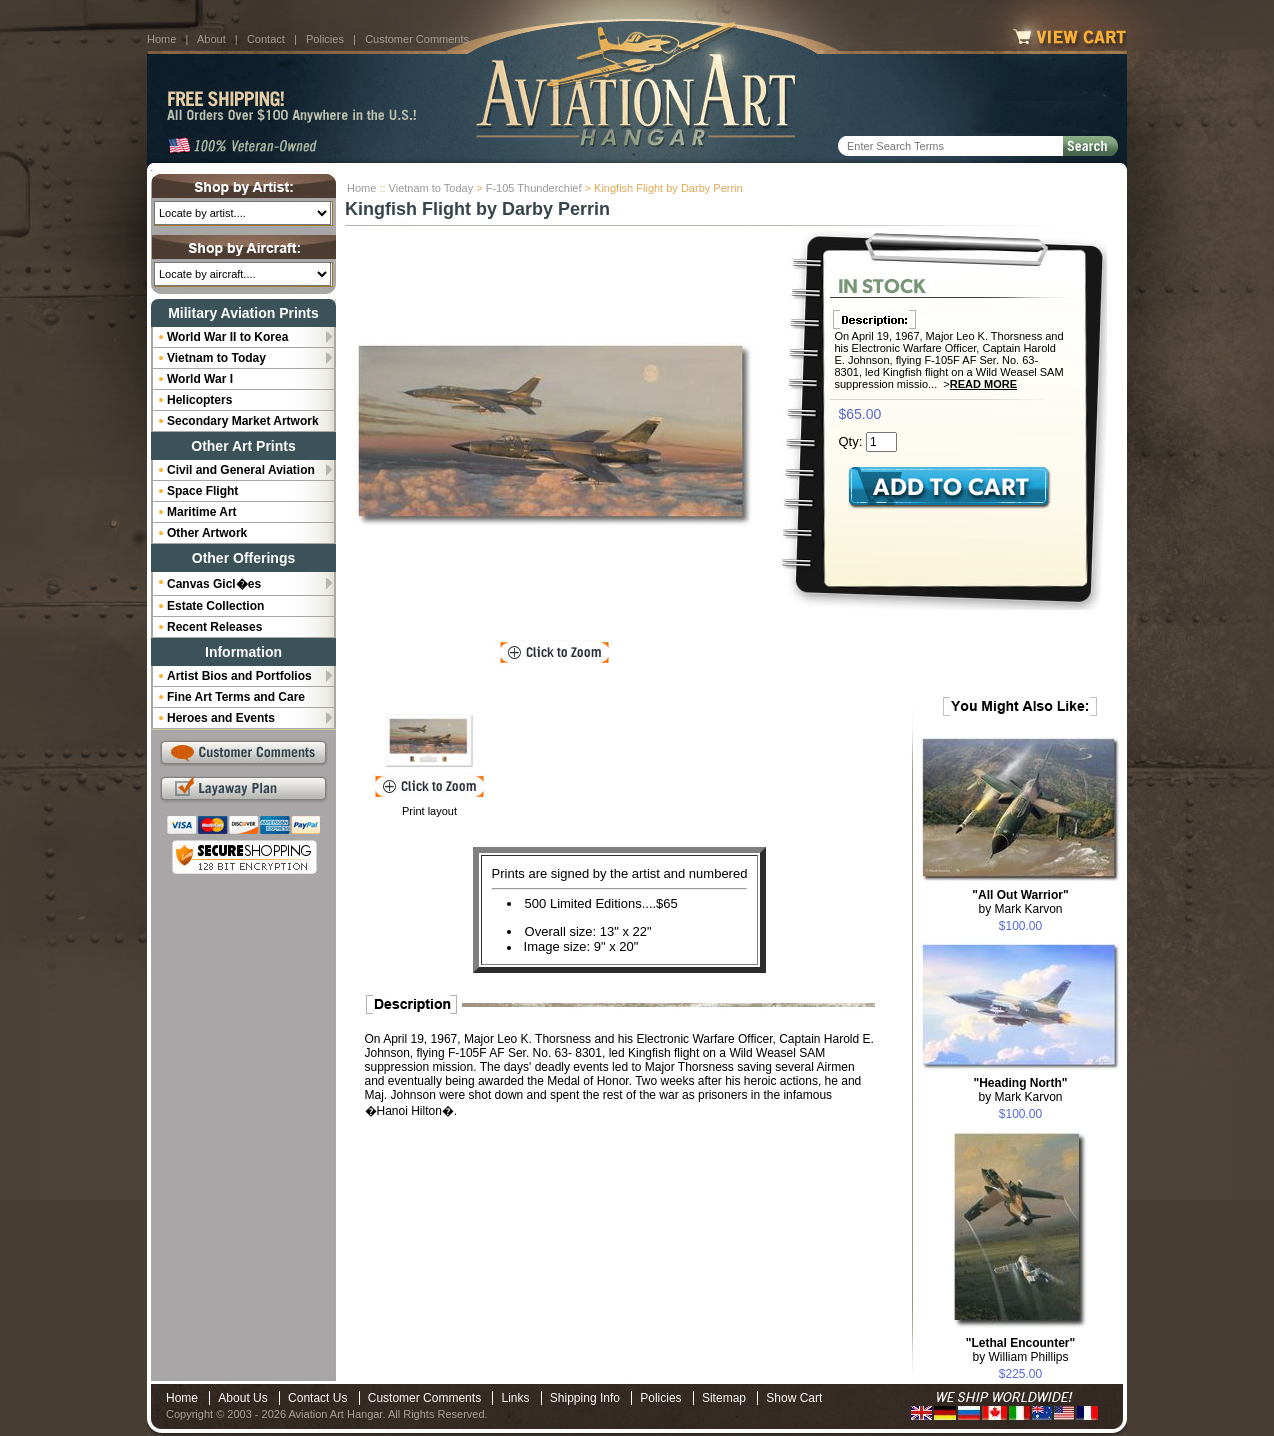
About (211, 39)
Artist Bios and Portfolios (239, 676)
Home (161, 39)
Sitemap (724, 1398)
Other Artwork (207, 533)
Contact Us (317, 1398)
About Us (242, 1398)
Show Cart (794, 1398)
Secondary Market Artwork (243, 421)
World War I (200, 379)
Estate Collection (215, 606)
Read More (983, 384)
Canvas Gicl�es (214, 584)
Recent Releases (214, 627)
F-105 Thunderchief (534, 188)
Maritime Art (202, 512)
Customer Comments (417, 39)
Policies (325, 39)
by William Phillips (1020, 1350)
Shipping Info (585, 1398)
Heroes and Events (221, 718)
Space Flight (202, 491)
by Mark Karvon (1020, 902)
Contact (266, 39)
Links (515, 1398)
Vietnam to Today (431, 188)
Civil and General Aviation (241, 470)
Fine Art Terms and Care (236, 697)
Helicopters (199, 400)
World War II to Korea (227, 337)
